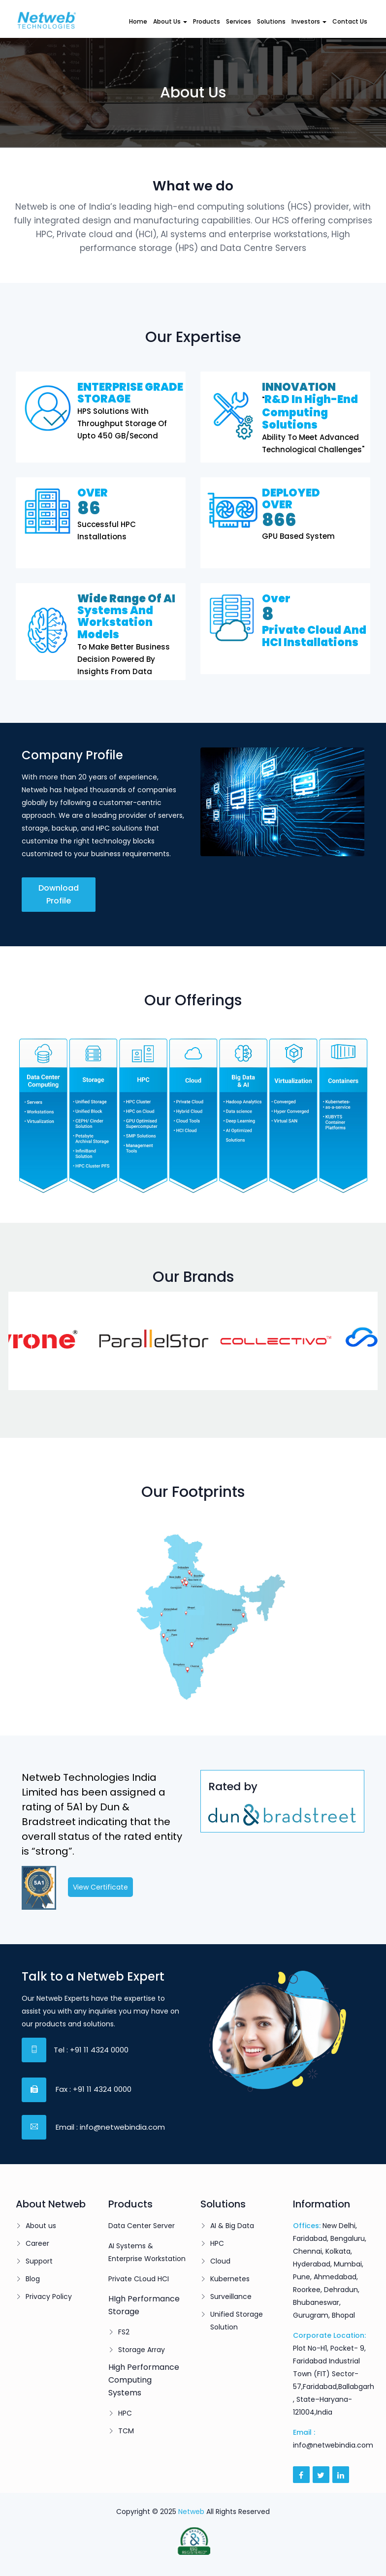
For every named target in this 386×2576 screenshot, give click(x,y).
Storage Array (141, 2350)
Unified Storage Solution (236, 2320)
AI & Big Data (232, 2226)
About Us (170, 21)
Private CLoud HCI (138, 2279)
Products (206, 21)
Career (37, 2243)
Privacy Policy (49, 2296)
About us (41, 2226)
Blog (33, 2279)
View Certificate (100, 1887)
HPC (125, 2413)
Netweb (191, 2511)
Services (238, 21)
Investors (308, 21)
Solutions (271, 21)
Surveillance (231, 2296)
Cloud (220, 2261)
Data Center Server (141, 2226)
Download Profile (58, 894)
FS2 (123, 2332)
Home (138, 21)
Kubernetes (230, 2279)
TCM (126, 2431)
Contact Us (349, 21)
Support (39, 2261)
